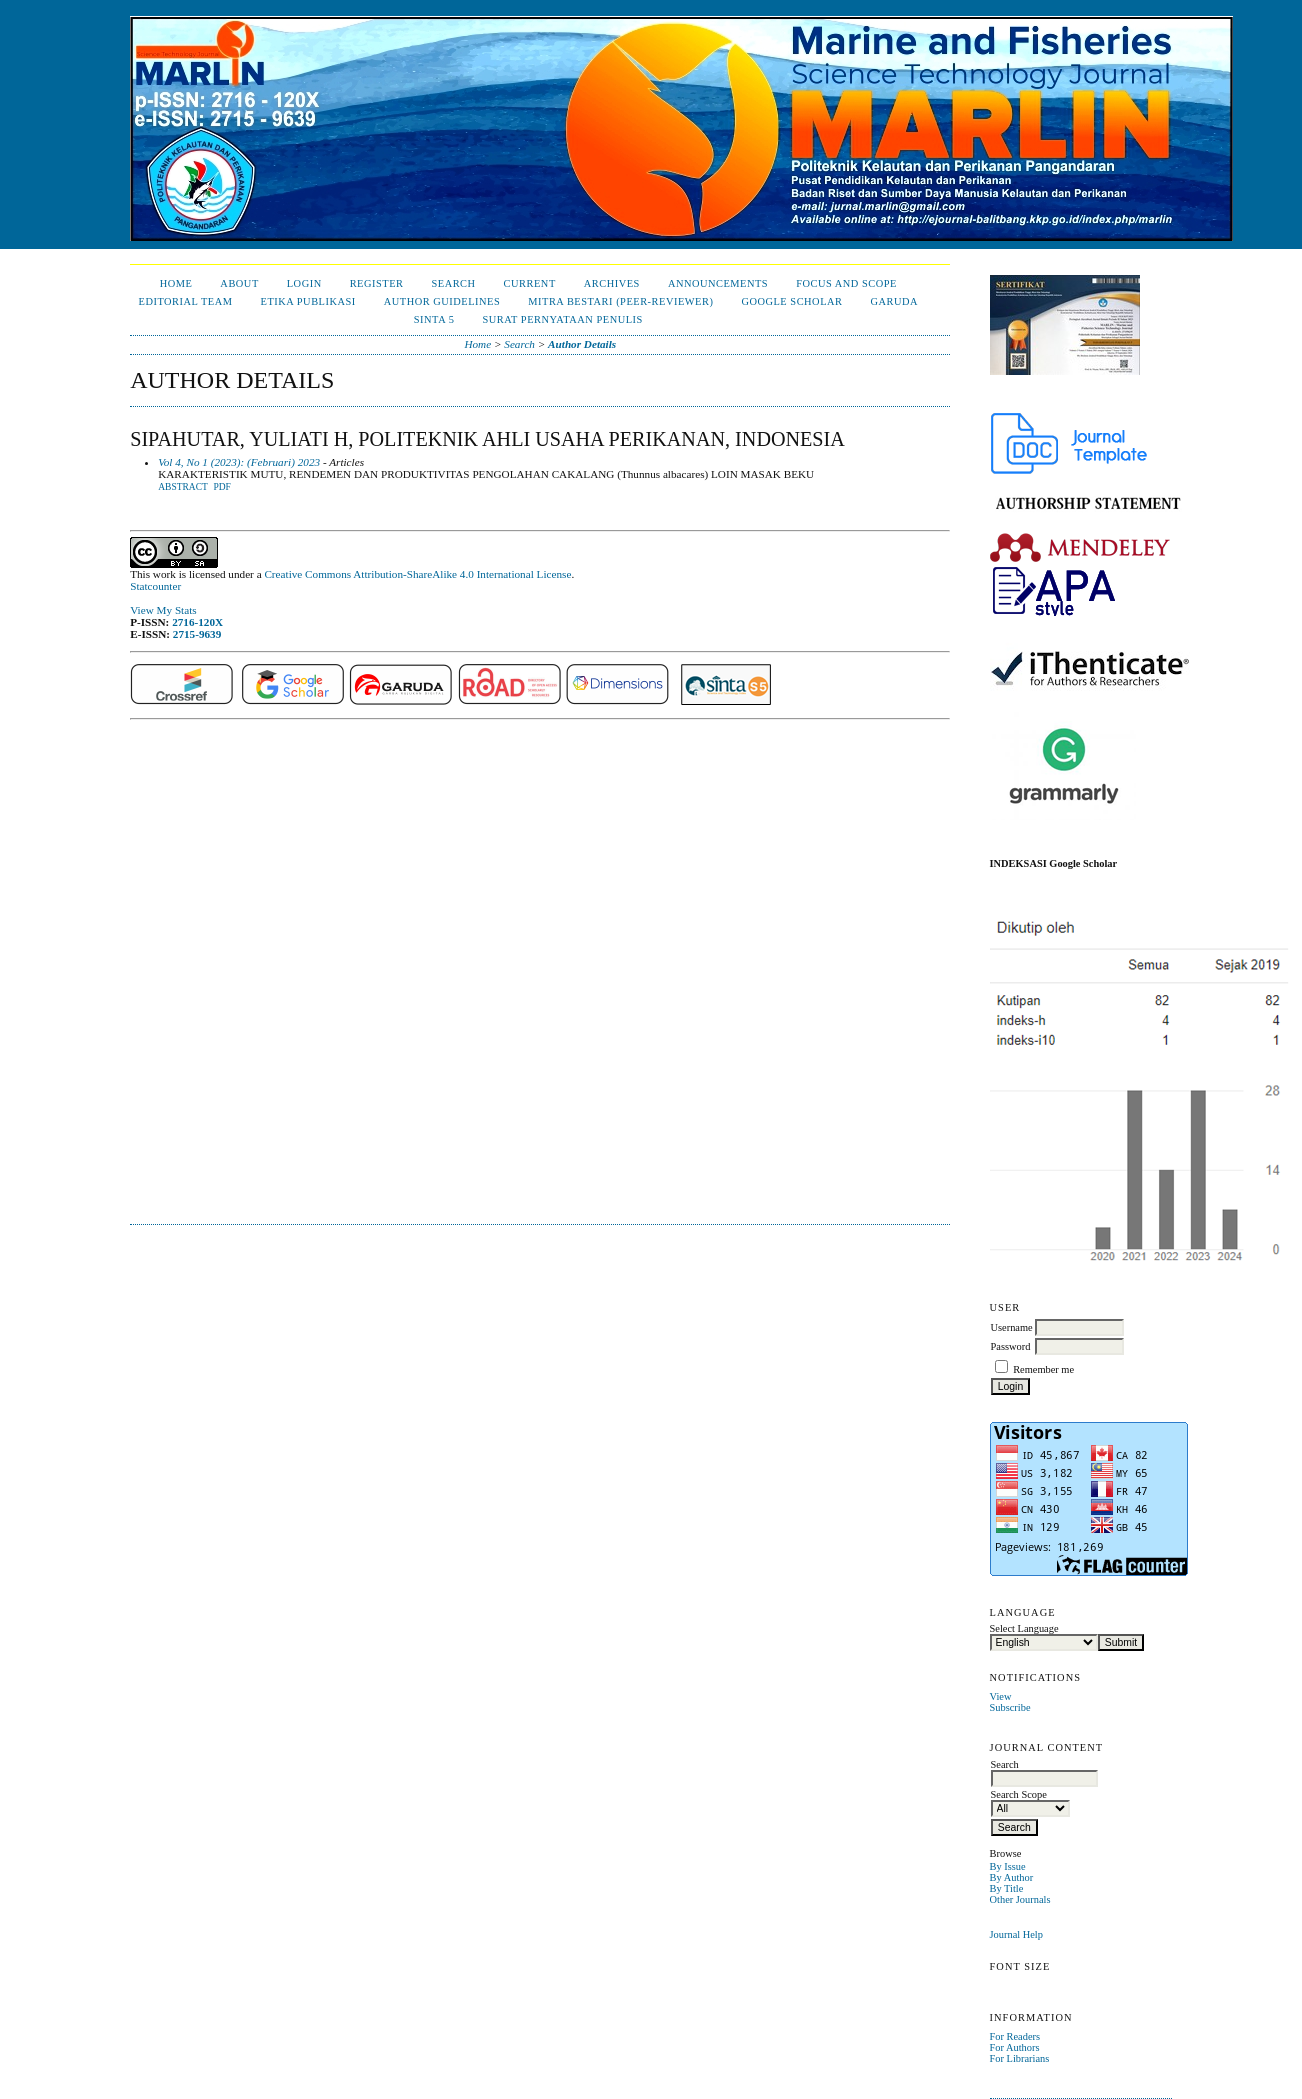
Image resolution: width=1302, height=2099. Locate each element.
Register (377, 283)
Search (453, 283)
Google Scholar (791, 301)
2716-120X (197, 622)
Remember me (1043, 1369)
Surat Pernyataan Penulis (562, 319)
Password (1011, 1346)
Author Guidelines (442, 301)
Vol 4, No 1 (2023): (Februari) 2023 (239, 462)
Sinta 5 (434, 319)
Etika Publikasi (308, 301)
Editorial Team (186, 301)
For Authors (1015, 2047)
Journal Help (1016, 1934)
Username (1012, 1327)
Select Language (1024, 1628)
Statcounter (155, 586)
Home (176, 283)
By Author (1012, 1877)
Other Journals (1020, 1899)
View (1001, 1696)
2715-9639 (197, 634)
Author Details (582, 344)
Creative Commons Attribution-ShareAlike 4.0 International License (417, 574)
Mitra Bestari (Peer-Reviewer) (620, 301)
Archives (612, 283)
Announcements (718, 283)
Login (304, 283)
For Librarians (1020, 2058)
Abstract (183, 487)
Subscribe (1010, 1707)
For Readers (1015, 2036)
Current (530, 283)
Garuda (894, 301)
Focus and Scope (846, 283)
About (239, 283)
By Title (1007, 1888)
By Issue (1008, 1866)
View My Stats (163, 610)
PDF (221, 487)
